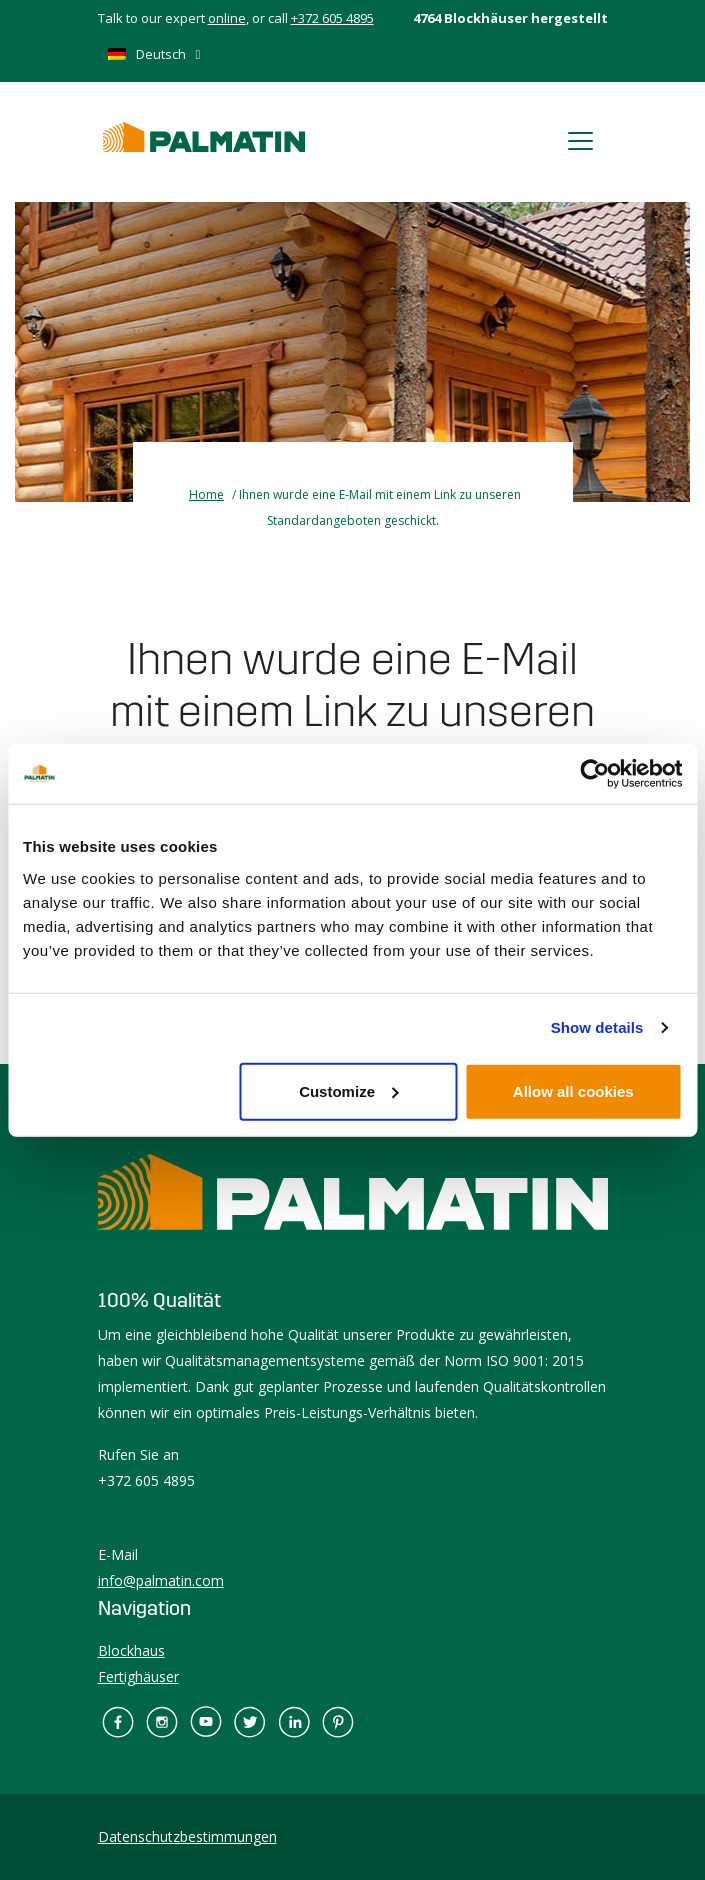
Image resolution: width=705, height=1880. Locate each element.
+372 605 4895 (332, 18)
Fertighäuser (138, 1676)
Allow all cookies (573, 1090)
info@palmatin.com (161, 1580)
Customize (349, 1090)
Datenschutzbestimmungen (187, 1836)
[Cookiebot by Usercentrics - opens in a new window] (594, 774)
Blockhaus (131, 1650)
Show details (597, 1027)
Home (206, 494)
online (227, 18)
